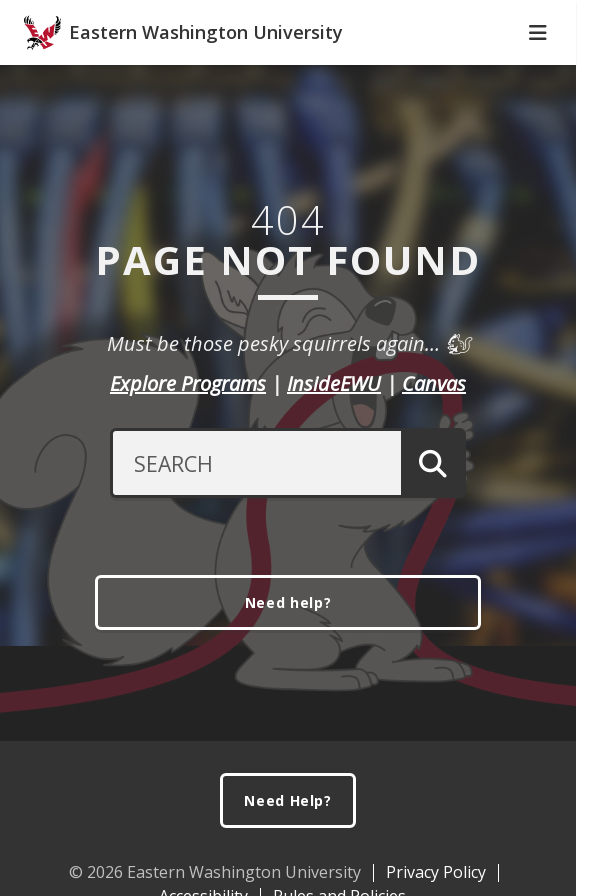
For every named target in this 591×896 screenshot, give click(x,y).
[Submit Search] (433, 513)
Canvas (434, 433)
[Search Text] (255, 513)
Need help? (288, 652)
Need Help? (288, 850)
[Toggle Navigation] (538, 75)
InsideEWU (334, 433)
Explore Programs (188, 433)
